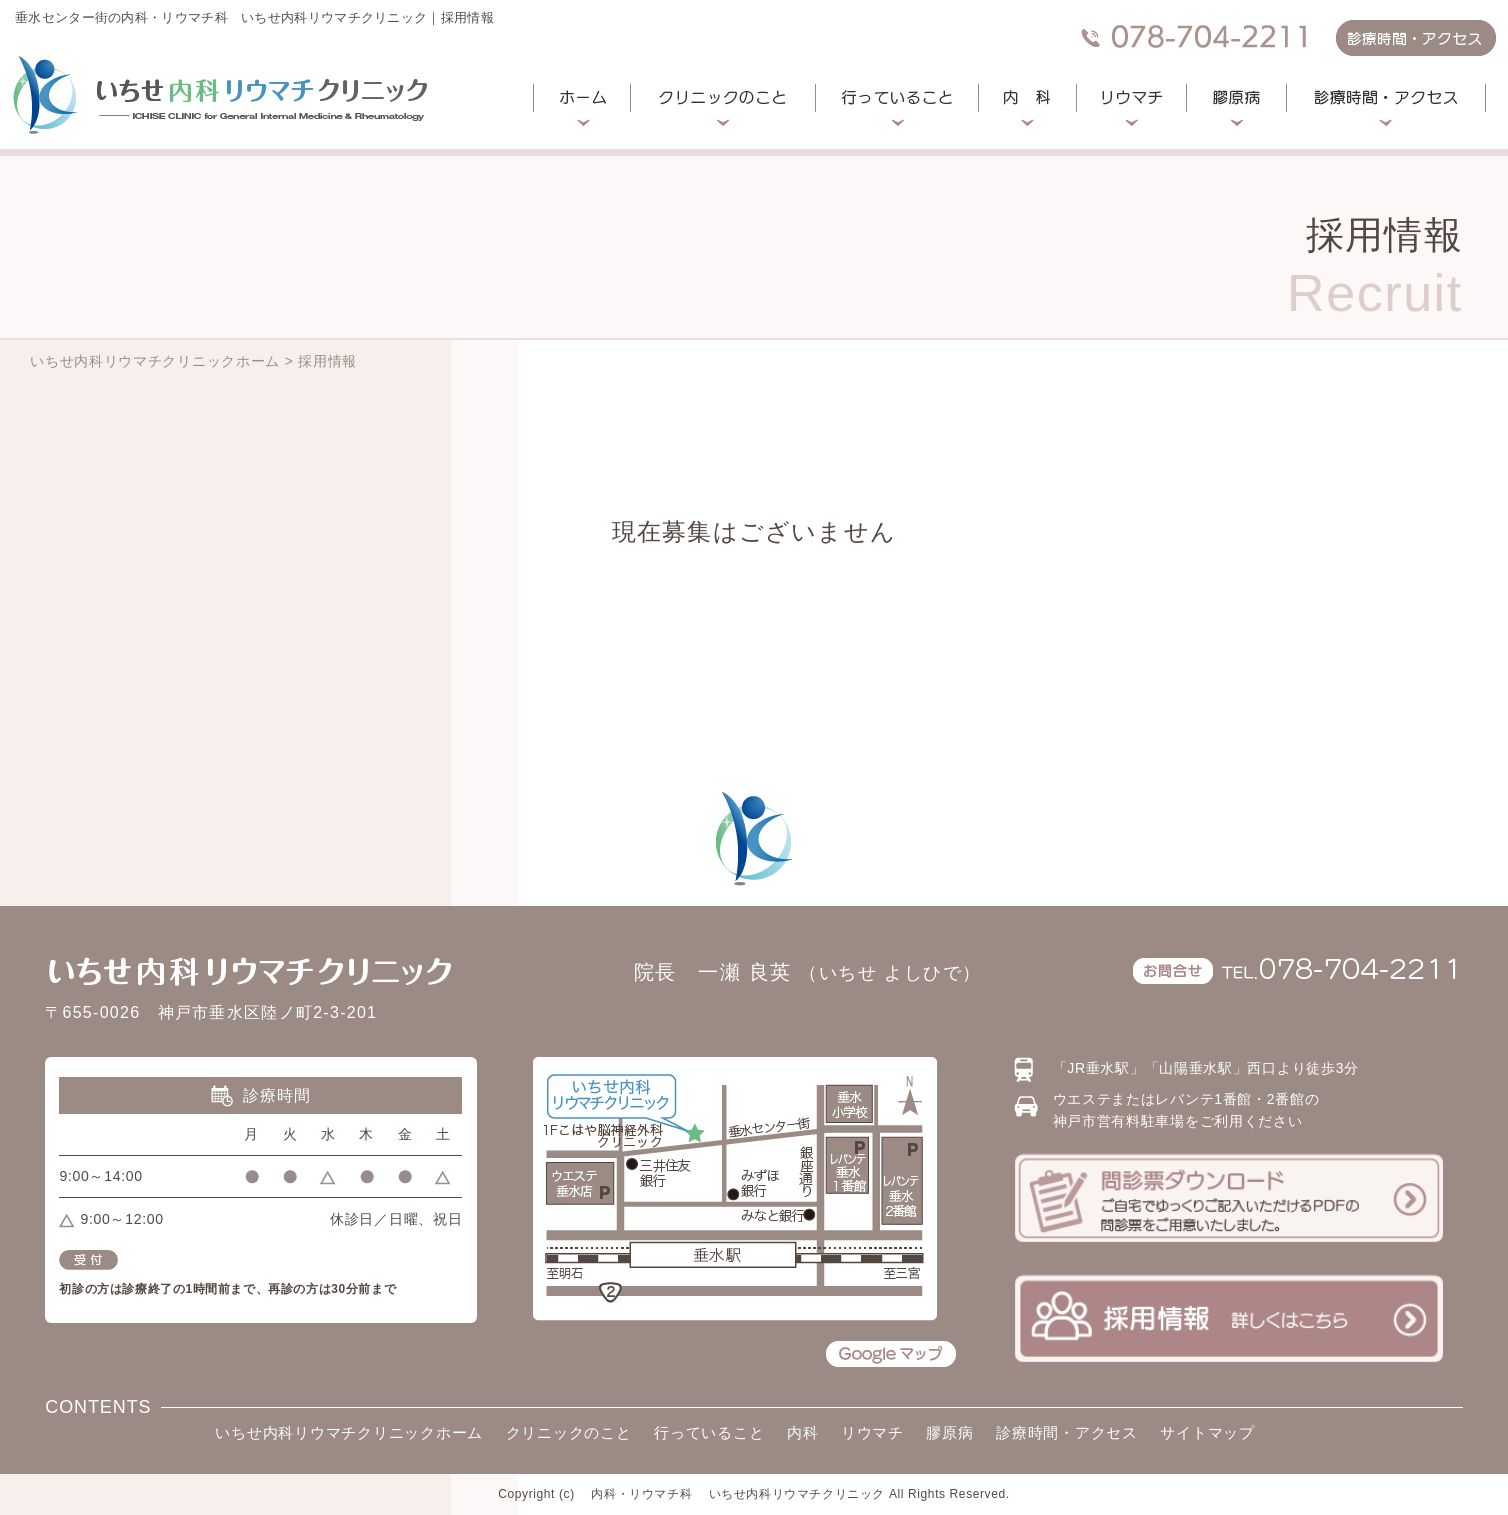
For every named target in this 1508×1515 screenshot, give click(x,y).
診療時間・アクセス (1067, 1432)
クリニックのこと (569, 1432)
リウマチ (872, 1432)
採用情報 (327, 361)
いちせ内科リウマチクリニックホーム (155, 361)
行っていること (709, 1432)
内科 (803, 1432)
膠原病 (949, 1432)
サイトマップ (1207, 1432)
